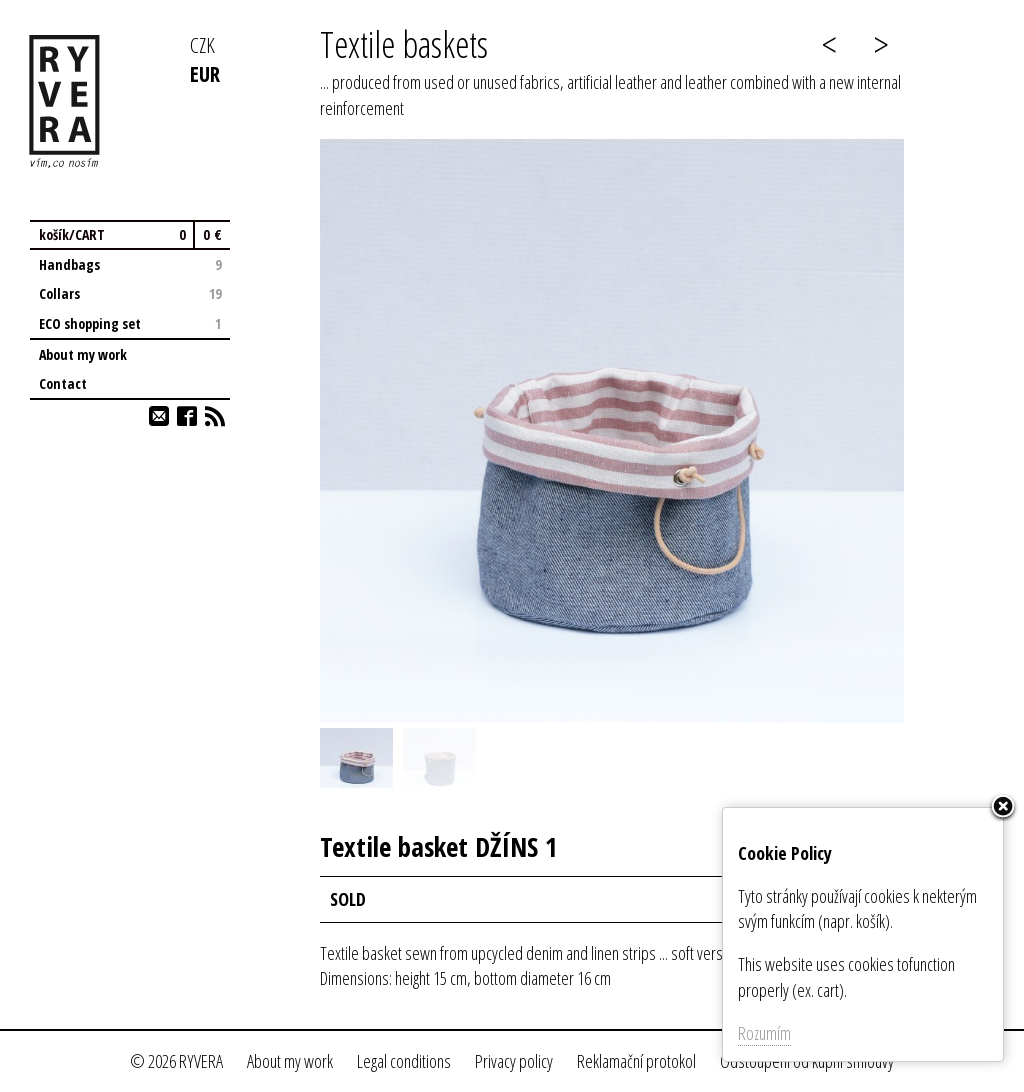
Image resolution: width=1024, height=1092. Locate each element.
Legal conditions (404, 1061)
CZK (202, 44)
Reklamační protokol (636, 1061)
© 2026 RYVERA (176, 1061)
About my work (83, 354)
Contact (63, 383)
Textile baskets (404, 44)
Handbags (130, 264)
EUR (205, 73)
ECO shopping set (130, 323)
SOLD (348, 899)
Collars (130, 293)
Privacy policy (514, 1061)
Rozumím (764, 1033)
